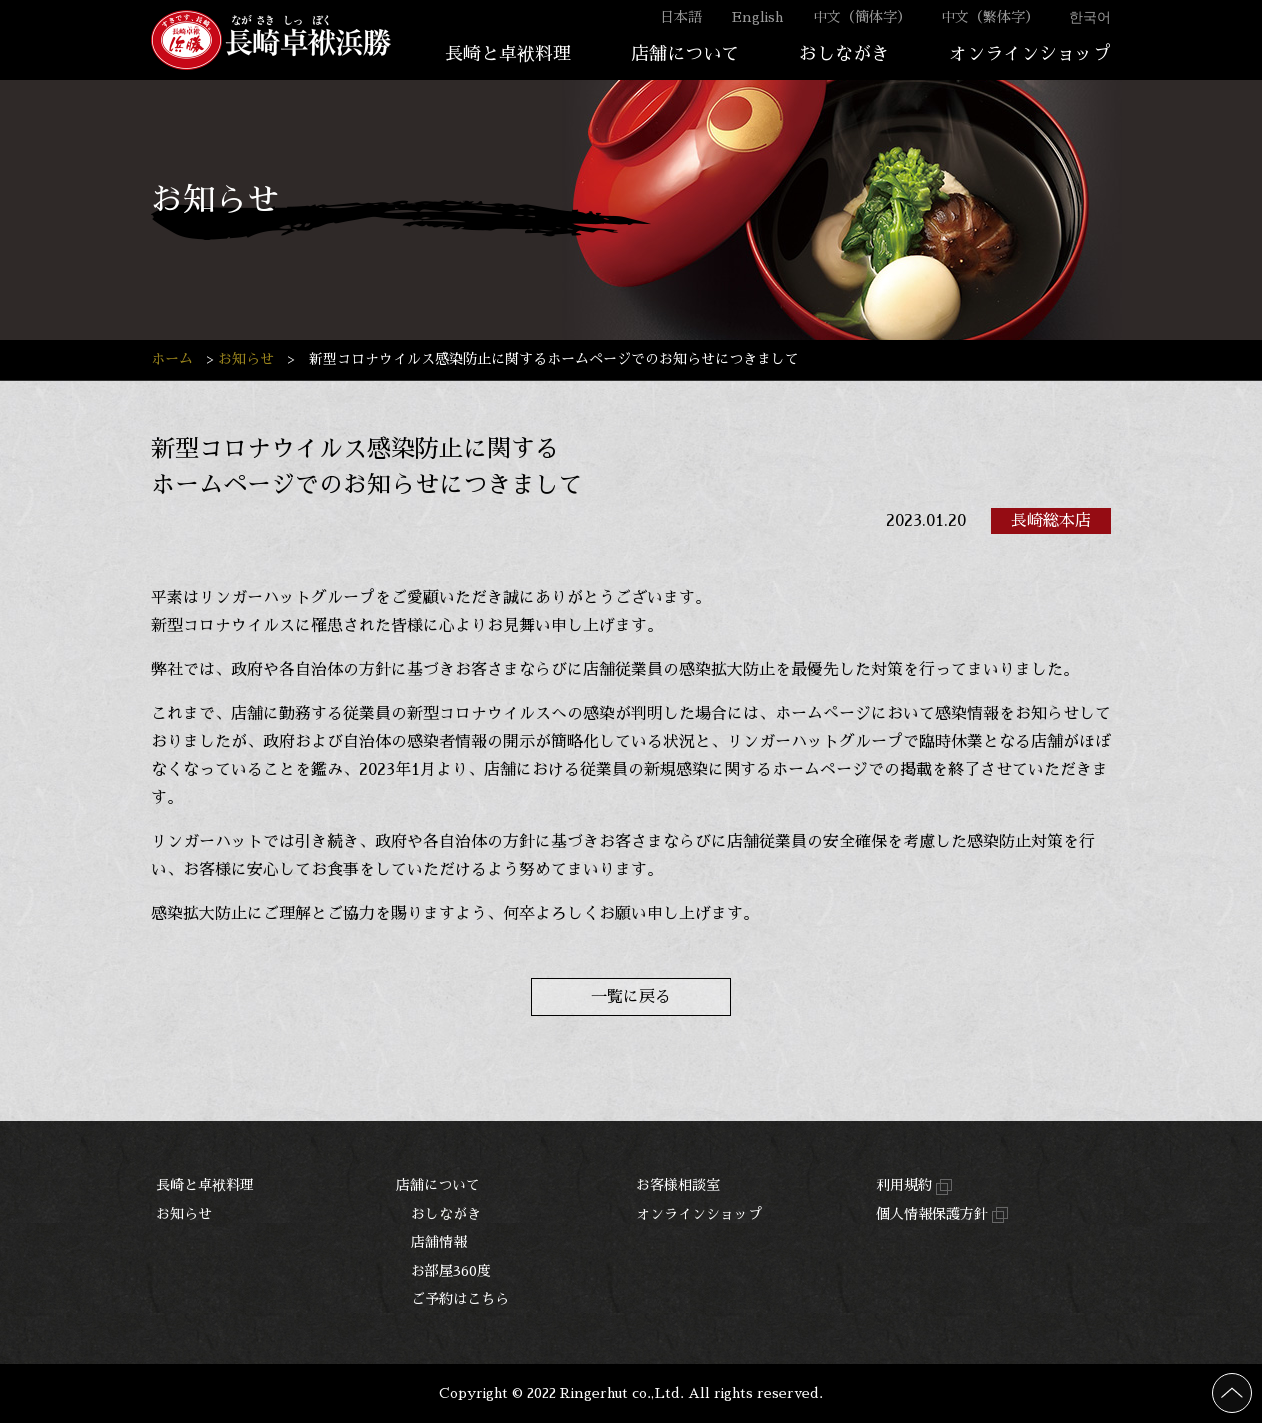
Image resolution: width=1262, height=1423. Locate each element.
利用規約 (914, 1186)
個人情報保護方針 (942, 1215)
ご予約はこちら (460, 1299)
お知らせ (246, 359)
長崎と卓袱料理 (508, 54)
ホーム (172, 359)
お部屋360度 (451, 1271)
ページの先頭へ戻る (1251, 1385)
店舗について (685, 54)
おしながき (844, 54)
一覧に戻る (631, 997)
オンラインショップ (1030, 54)
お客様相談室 (678, 1185)
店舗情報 (439, 1242)
